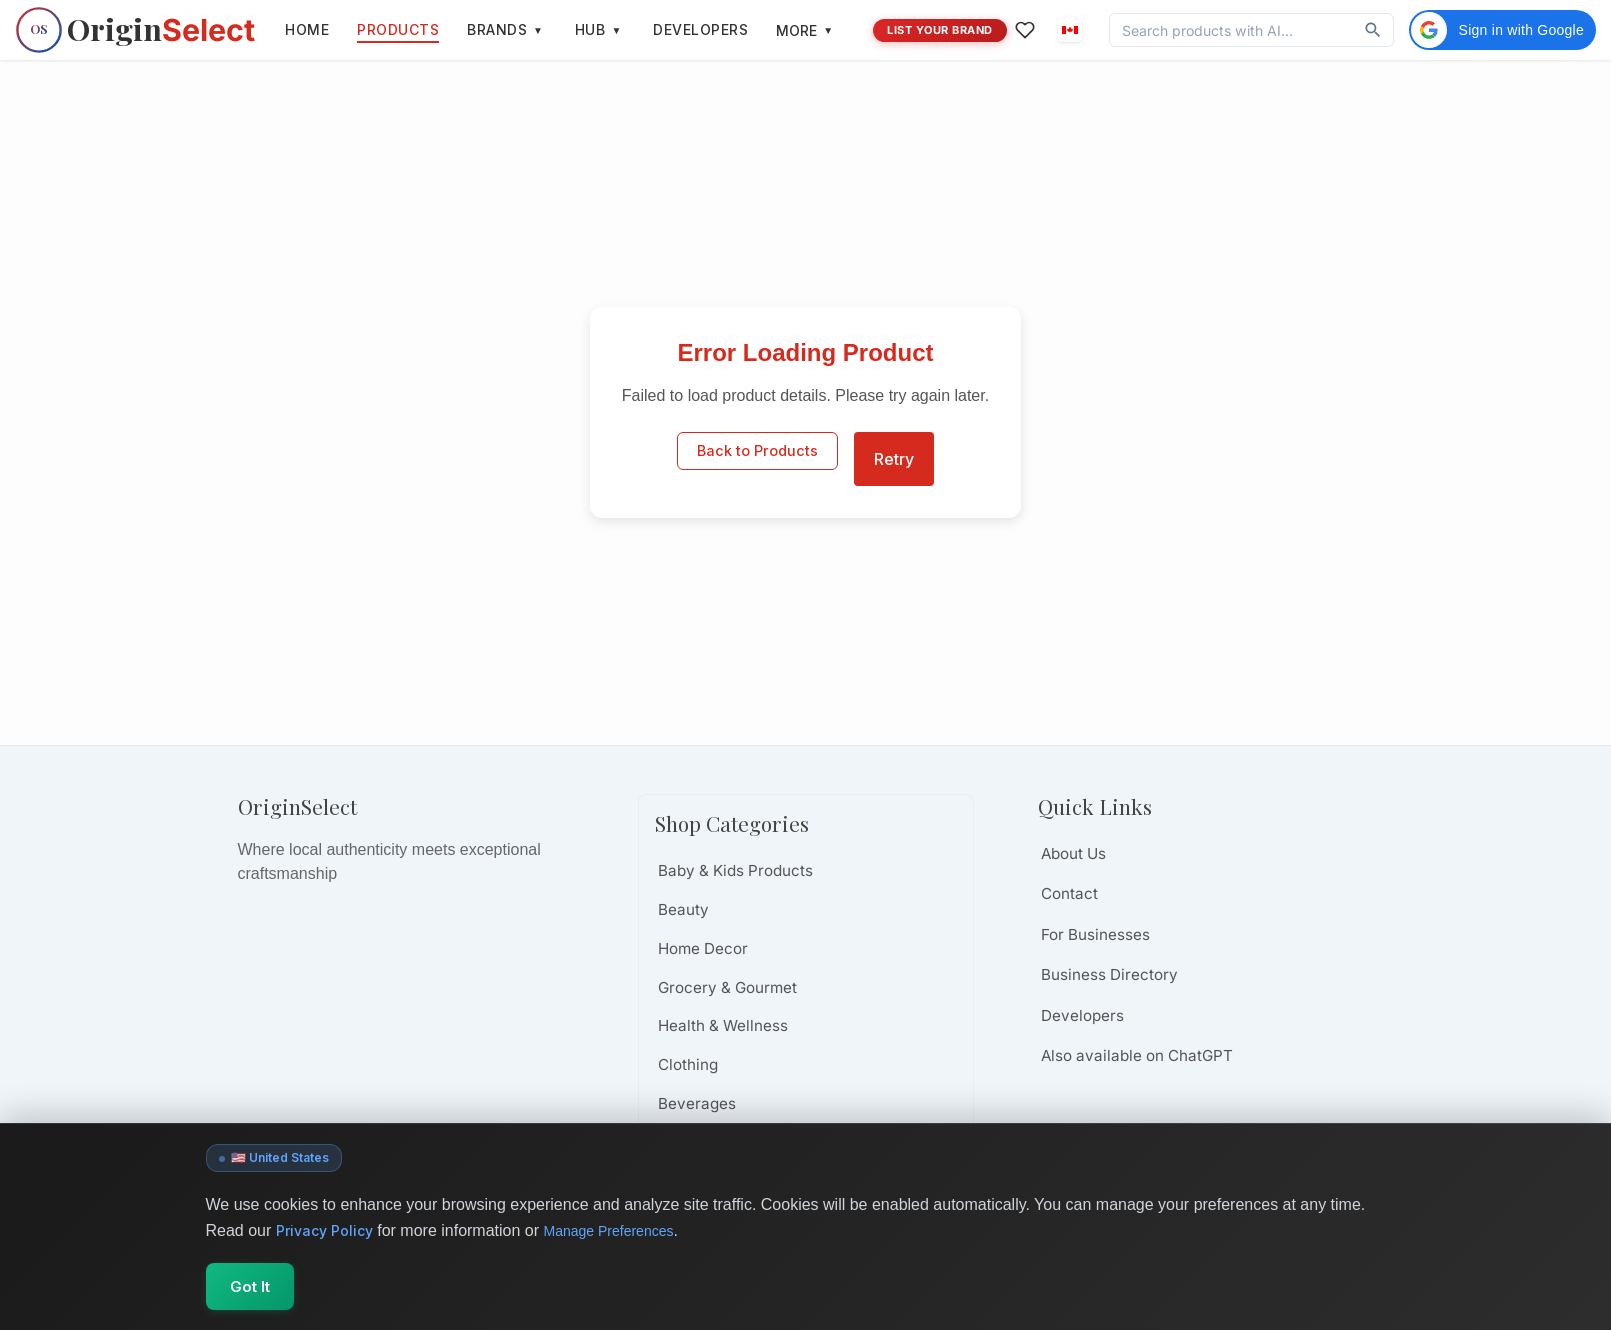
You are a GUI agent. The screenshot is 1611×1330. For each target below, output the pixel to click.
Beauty (683, 909)
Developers (1082, 1015)
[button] (1070, 30)
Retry (894, 459)
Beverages (697, 1103)
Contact (1069, 893)
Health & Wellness (723, 1025)
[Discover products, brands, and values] (1231, 30)
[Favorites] (1021, 30)
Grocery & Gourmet (727, 987)
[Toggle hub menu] (616, 30)
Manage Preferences (627, 1235)
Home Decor (703, 948)
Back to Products (757, 458)
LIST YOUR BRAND (940, 30)
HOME (307, 29)
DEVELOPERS (700, 29)
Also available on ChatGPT (1137, 1055)
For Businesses (1095, 934)
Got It (269, 1289)
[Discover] (1373, 30)
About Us (1073, 853)
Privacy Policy (329, 1235)
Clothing (688, 1064)
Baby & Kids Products (735, 870)
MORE (804, 30)
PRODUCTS (398, 29)
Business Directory (1109, 974)
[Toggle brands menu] (538, 30)
